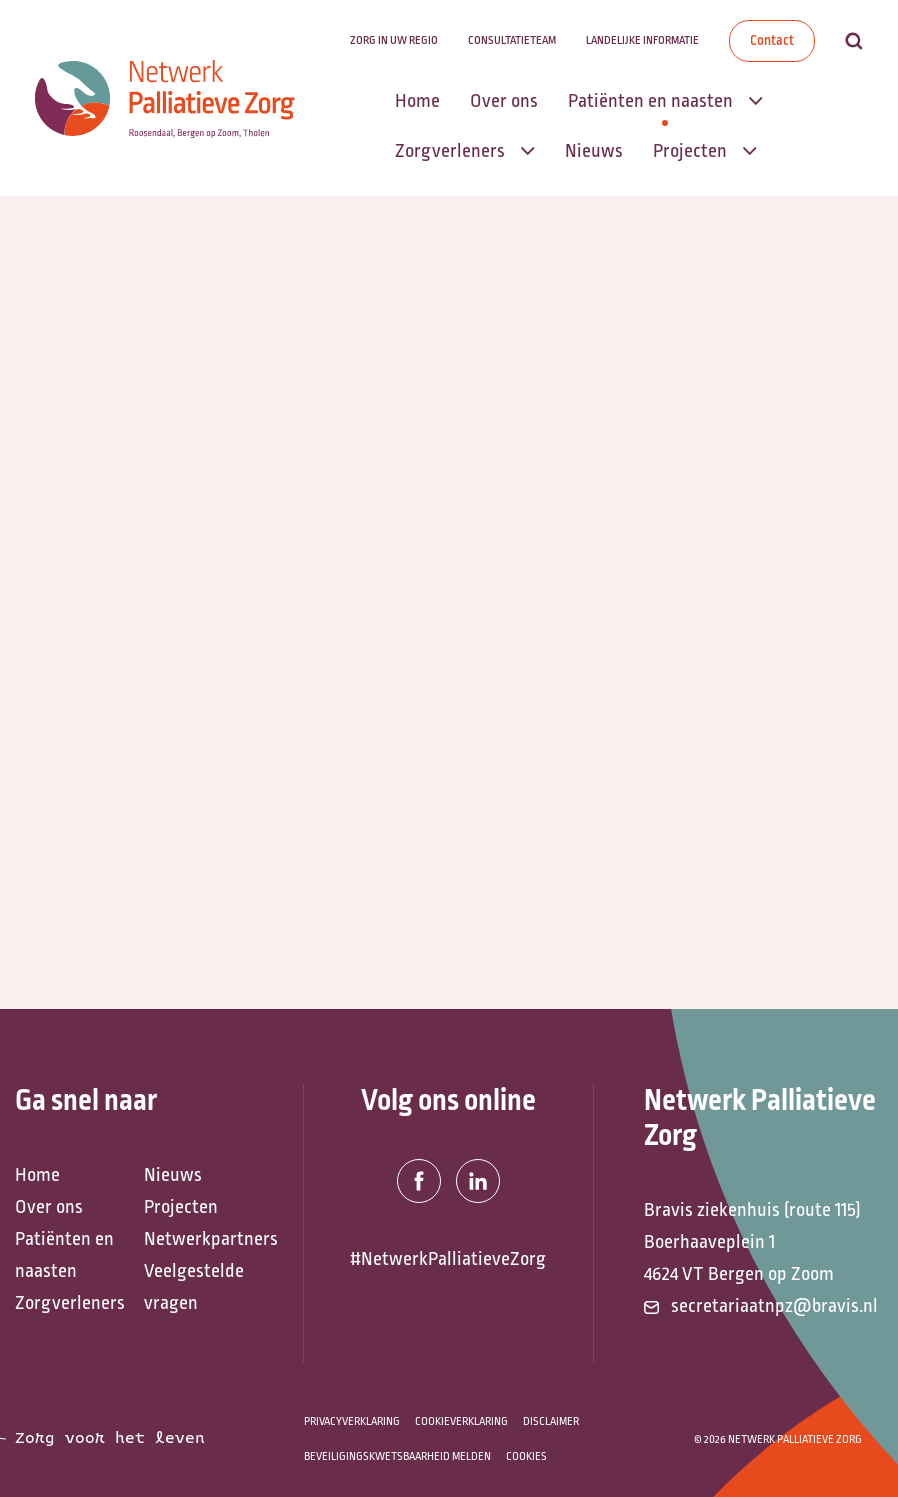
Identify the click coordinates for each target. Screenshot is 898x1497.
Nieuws (173, 1175)
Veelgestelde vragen (194, 1287)
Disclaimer (551, 1421)
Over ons (49, 1207)
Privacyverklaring (352, 1421)
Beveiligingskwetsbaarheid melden (397, 1456)
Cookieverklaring (461, 1421)
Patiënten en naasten (64, 1255)
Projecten (181, 1207)
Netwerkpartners (198, 1239)
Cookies (526, 1456)
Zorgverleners (69, 1303)
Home (37, 1175)
